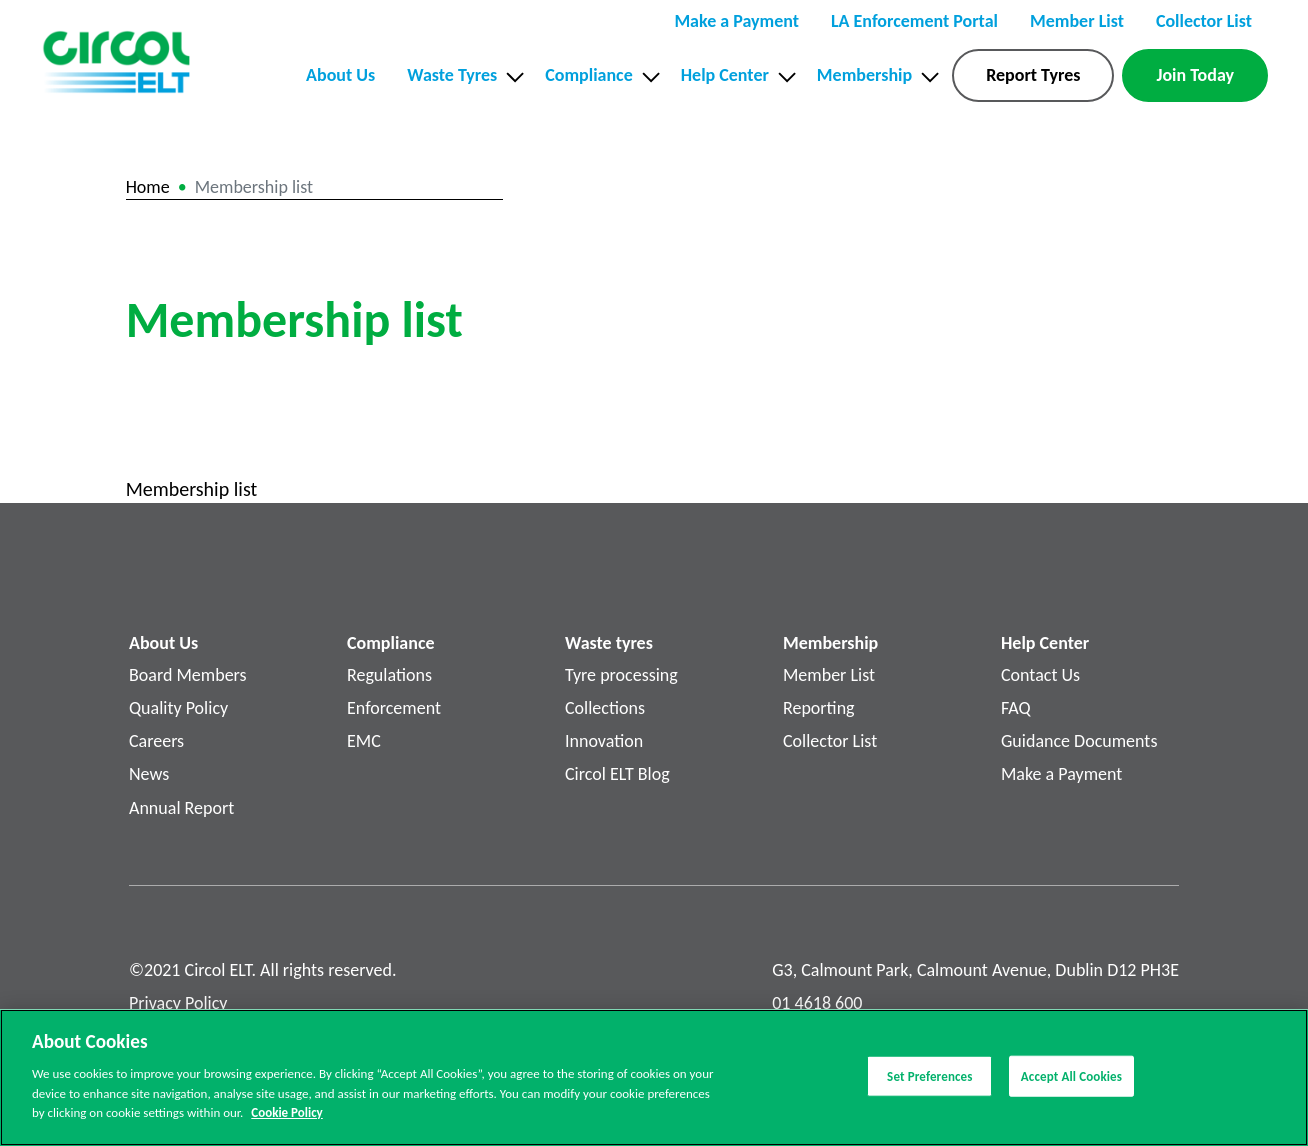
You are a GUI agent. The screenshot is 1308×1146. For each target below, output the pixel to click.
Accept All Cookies (1071, 1082)
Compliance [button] (589, 75)
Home (148, 187)
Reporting (819, 708)
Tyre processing (621, 675)
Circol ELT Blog (617, 774)
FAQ (1016, 708)
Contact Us (1040, 675)
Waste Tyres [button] (452, 75)
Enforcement (394, 708)
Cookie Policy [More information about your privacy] (286, 1119)
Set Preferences (929, 1082)
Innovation (604, 741)
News (149, 774)
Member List (829, 675)
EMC (364, 741)
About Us (340, 75)
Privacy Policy (178, 1003)
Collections (605, 708)
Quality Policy (178, 708)
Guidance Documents (1079, 741)
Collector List (830, 741)
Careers (156, 741)
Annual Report (181, 808)
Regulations (389, 675)
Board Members (188, 675)
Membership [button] (864, 75)
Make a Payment (1061, 774)
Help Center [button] (725, 75)
